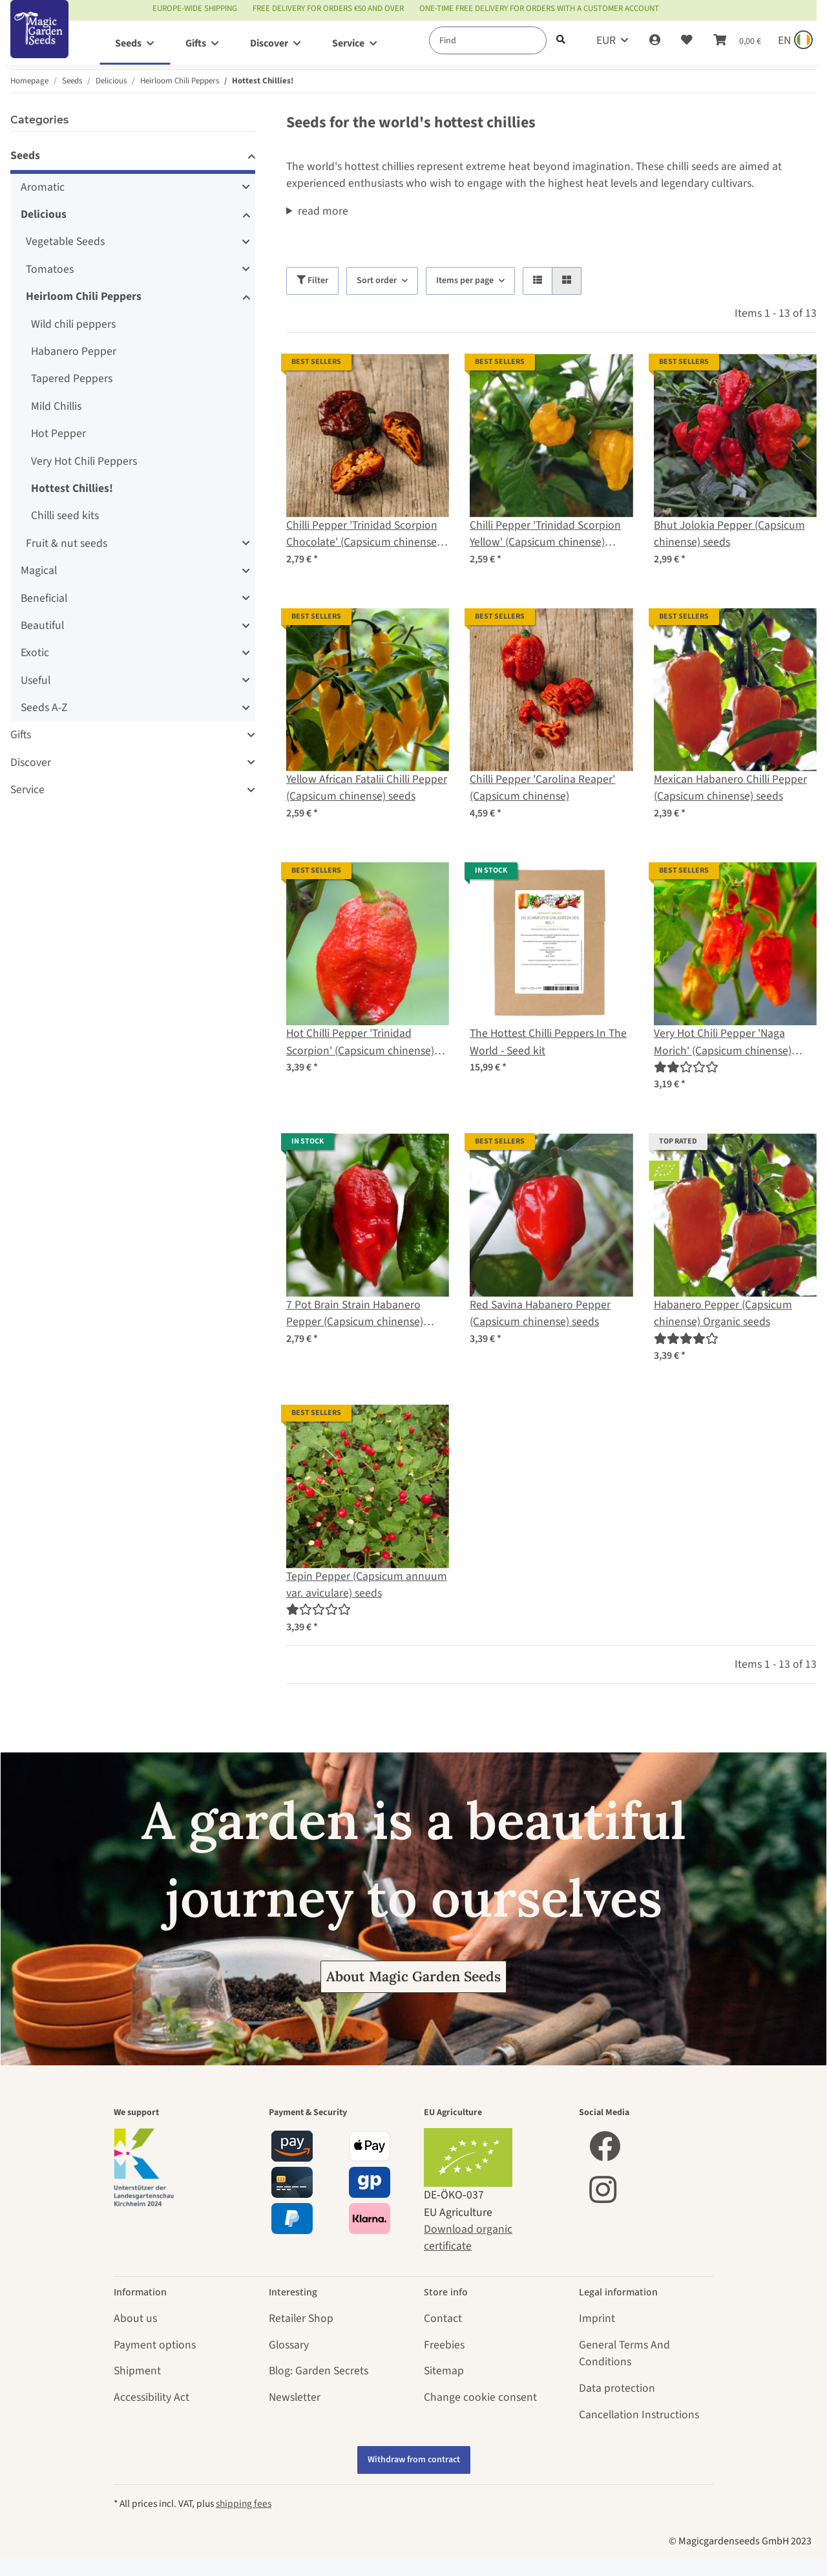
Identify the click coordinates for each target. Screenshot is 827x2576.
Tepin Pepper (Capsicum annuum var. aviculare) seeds (366, 1584)
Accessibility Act (151, 2397)
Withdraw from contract (414, 2459)
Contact (443, 2318)
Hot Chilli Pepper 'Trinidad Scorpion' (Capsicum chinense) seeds (360, 1042)
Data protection (617, 2388)
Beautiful (42, 625)
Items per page (465, 280)
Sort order (377, 280)
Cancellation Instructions (639, 2415)
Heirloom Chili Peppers (83, 296)
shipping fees (243, 2503)
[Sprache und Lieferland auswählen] (794, 41)
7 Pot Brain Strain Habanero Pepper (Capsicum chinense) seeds (354, 1314)
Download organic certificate (468, 2237)
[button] (655, 41)
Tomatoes (50, 269)
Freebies (444, 2345)
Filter (312, 280)
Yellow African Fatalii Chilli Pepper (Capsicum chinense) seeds (366, 787)
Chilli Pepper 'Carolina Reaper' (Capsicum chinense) (542, 787)
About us (135, 2318)
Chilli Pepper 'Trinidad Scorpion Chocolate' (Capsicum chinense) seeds (363, 534)
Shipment (137, 2371)
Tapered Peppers (71, 378)
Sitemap (444, 2371)
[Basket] (737, 41)
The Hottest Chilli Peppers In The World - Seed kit (548, 1041)
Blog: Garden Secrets (318, 2371)
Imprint (597, 2318)
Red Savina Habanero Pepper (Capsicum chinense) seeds (540, 1313)
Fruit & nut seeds (66, 543)
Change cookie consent (480, 2397)
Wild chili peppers (73, 324)
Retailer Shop (301, 2318)
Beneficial (44, 598)
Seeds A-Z (44, 707)
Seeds (25, 155)
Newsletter (294, 2397)
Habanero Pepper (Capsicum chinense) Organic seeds (723, 1313)
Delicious (44, 214)
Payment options (155, 2345)
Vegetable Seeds (65, 241)
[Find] (488, 40)
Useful (35, 680)
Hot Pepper (58, 433)
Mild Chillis (56, 406)
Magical (39, 570)
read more (323, 211)
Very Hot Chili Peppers (84, 461)
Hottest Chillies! (72, 488)
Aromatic (43, 187)
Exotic (35, 652)
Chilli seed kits (65, 515)
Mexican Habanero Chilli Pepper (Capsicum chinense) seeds (730, 787)
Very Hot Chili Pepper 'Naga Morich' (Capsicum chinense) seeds (722, 1042)
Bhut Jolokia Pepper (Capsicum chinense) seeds (729, 533)
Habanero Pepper (73, 351)
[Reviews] (686, 1067)
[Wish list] (687, 41)
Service (27, 790)
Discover (30, 762)
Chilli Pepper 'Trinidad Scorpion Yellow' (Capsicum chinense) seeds (545, 534)
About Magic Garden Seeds (413, 1976)
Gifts (20, 735)
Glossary (289, 2345)
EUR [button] (606, 40)
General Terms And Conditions (624, 2353)
